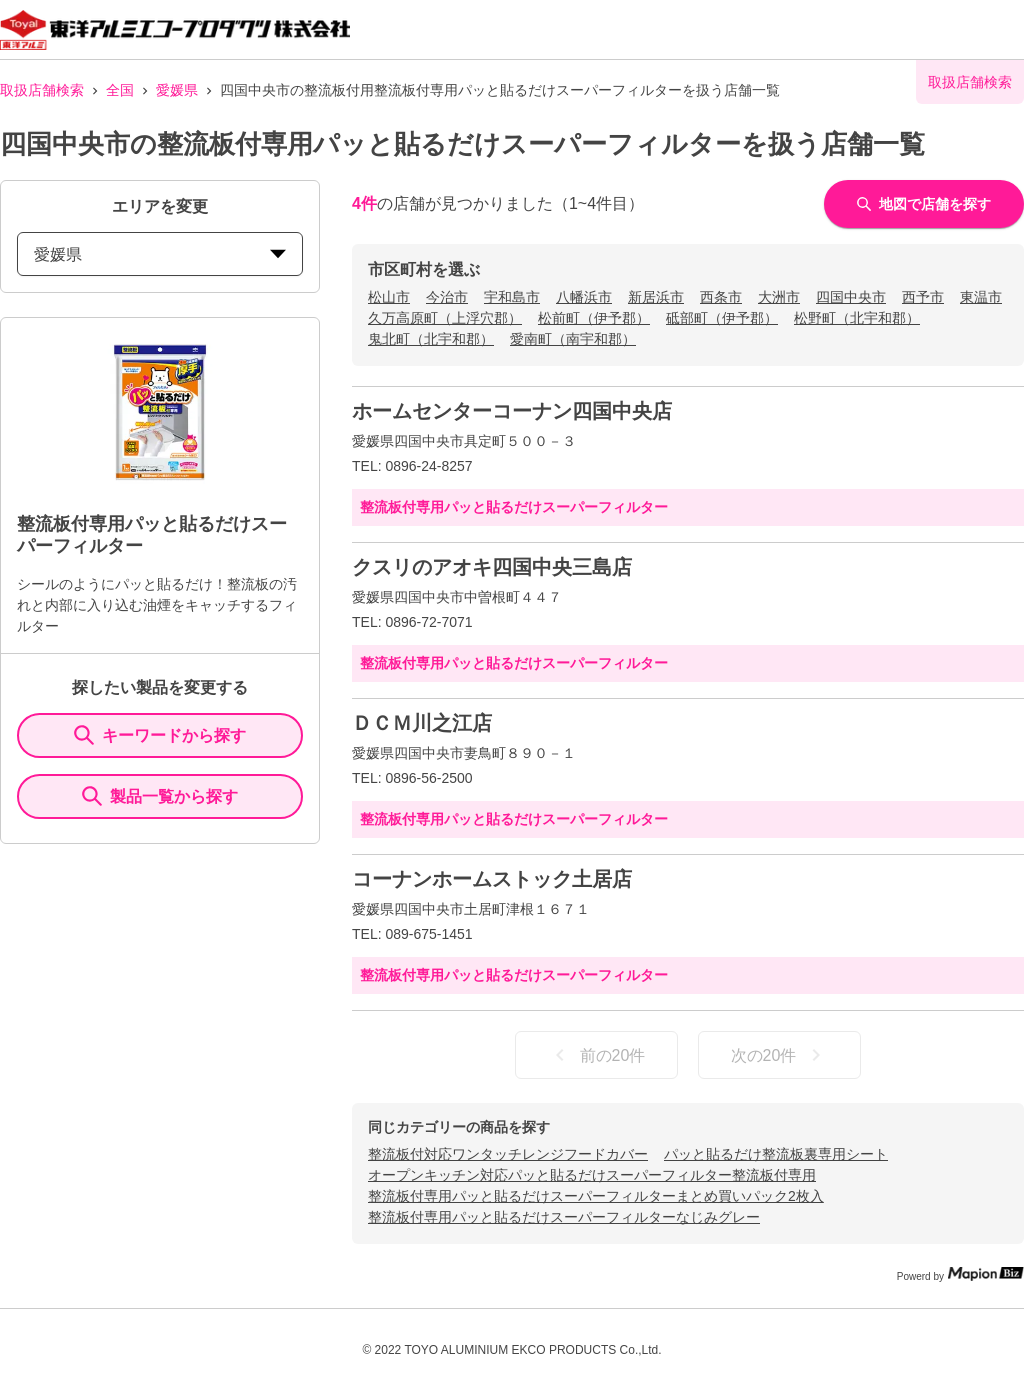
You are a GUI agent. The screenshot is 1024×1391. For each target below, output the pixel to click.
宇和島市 (512, 297)
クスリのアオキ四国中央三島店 (492, 567)
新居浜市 (656, 297)
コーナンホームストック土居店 (492, 879)
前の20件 (597, 1055)
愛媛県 (177, 90)
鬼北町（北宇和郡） (431, 339)
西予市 (923, 297)
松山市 (389, 297)
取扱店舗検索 (42, 90)
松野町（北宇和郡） (857, 318)
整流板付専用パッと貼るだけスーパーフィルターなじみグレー (564, 1217)
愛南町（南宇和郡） (573, 339)
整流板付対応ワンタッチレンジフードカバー (508, 1154)
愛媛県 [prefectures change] (160, 254)
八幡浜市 (584, 297)
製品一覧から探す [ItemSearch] (160, 796)
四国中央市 (851, 297)
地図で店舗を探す (924, 204)
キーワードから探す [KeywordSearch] (160, 735)
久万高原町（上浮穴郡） (445, 318)
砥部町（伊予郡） (722, 318)
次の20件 (780, 1055)
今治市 (447, 297)
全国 (120, 90)
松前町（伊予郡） (594, 318)
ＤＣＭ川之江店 (422, 723)
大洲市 (779, 297)
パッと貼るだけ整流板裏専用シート (776, 1154)
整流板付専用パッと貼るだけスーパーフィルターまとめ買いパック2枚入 (596, 1196)
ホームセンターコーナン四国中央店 (512, 411)
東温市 (981, 297)
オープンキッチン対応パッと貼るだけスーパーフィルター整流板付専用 (592, 1175)
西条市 (721, 297)
